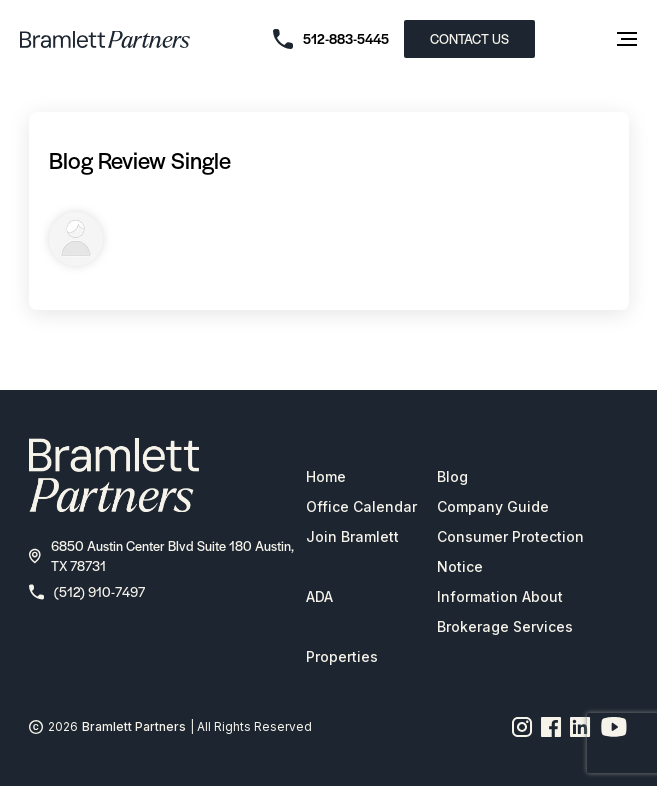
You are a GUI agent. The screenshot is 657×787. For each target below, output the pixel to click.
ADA (319, 596)
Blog (452, 476)
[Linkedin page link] (580, 727)
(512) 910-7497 (87, 591)
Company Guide (493, 506)
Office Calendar (361, 506)
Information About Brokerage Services (505, 611)
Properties (342, 656)
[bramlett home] (105, 39)
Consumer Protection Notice (510, 551)
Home (326, 476)
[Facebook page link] (551, 727)
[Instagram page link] (522, 727)
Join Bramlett (352, 536)
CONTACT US (469, 38)
